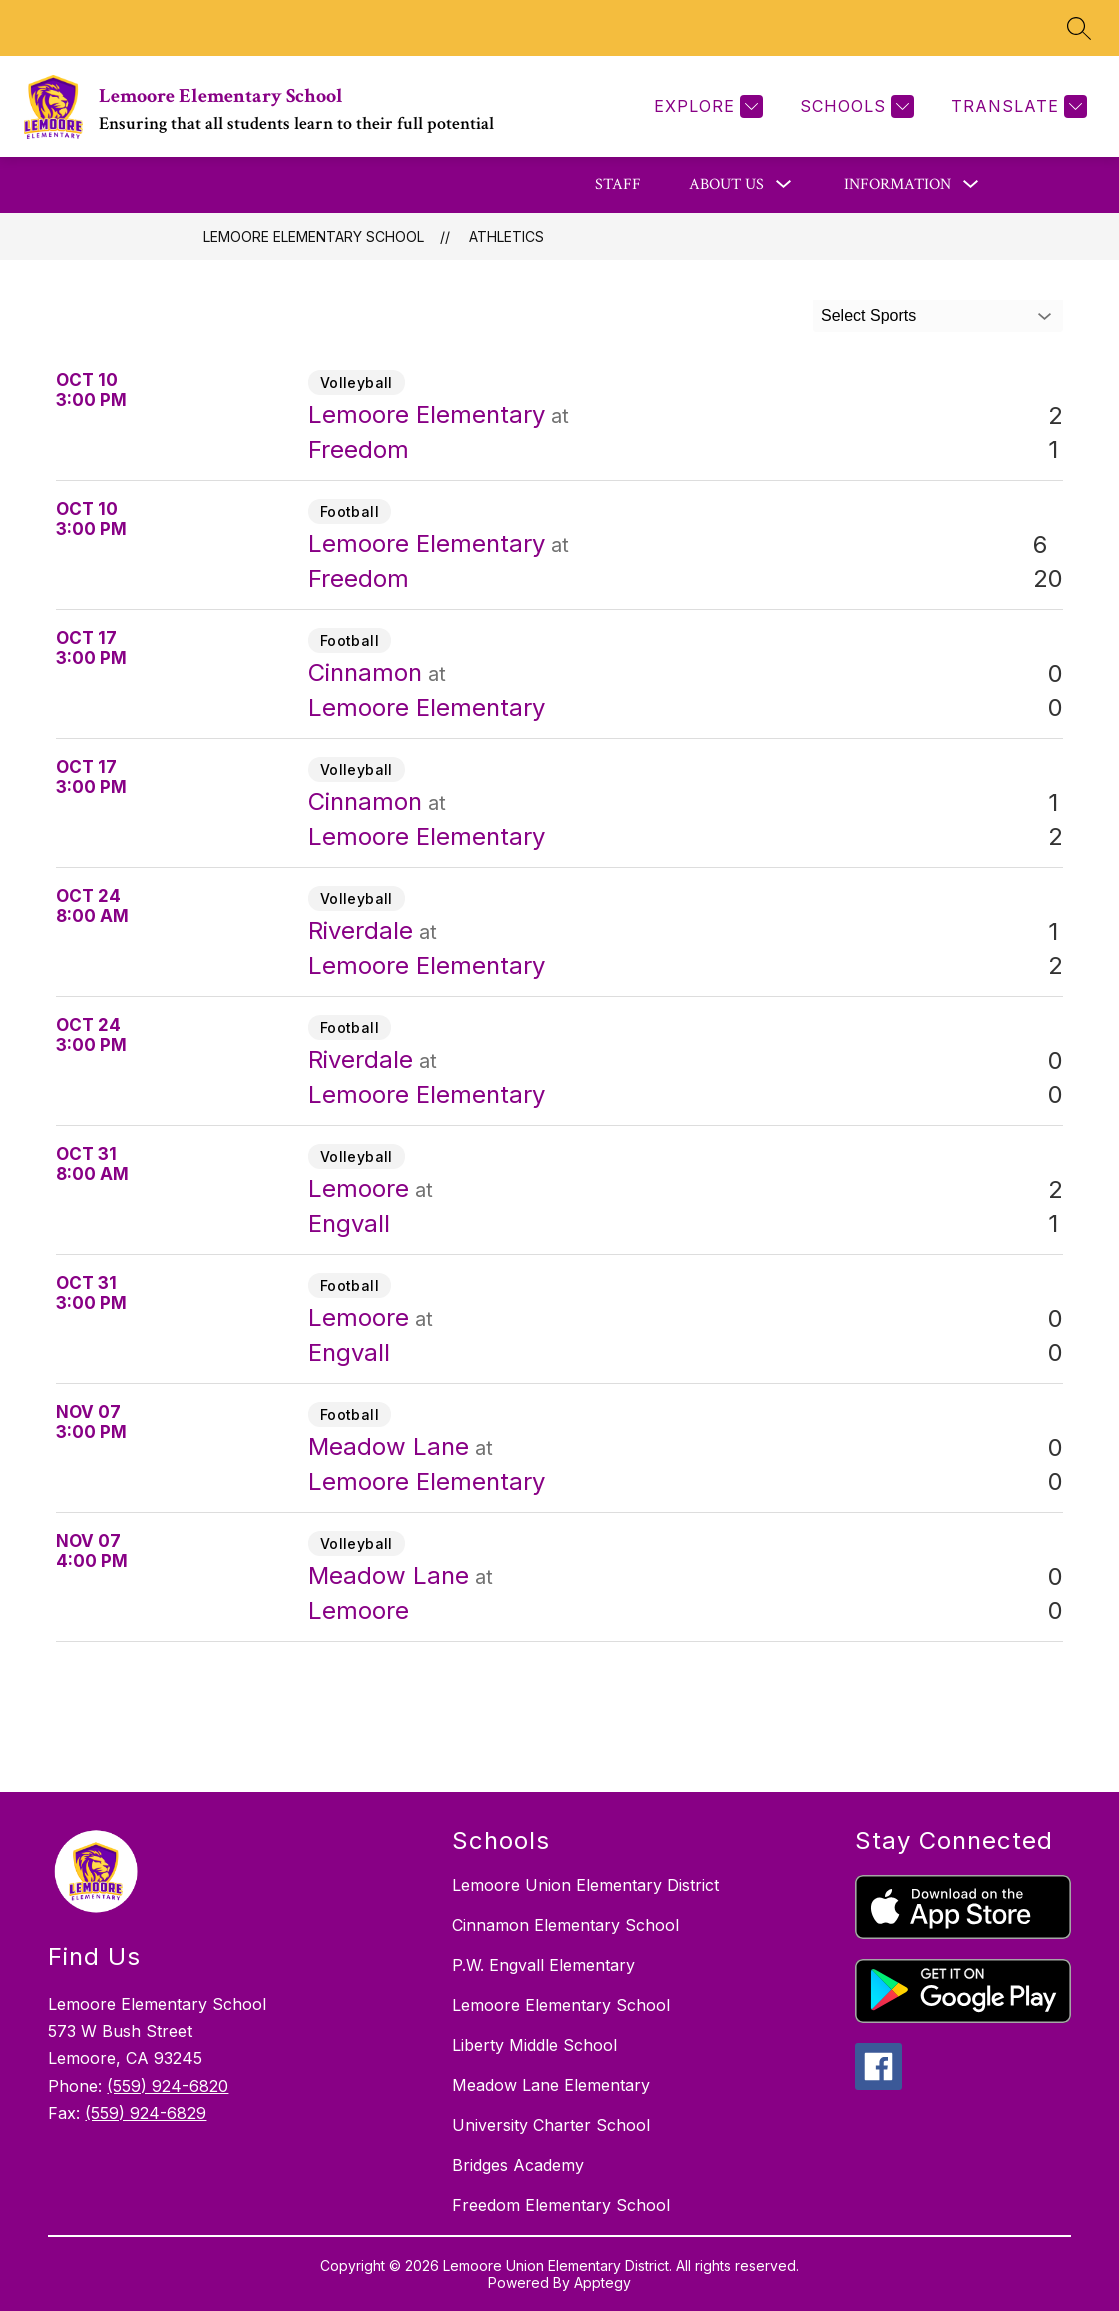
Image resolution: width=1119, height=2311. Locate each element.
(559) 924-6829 (145, 2113)
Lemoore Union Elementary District (585, 1885)
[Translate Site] (1016, 106)
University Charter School (551, 2125)
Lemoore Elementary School (313, 236)
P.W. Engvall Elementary (543, 1965)
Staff (618, 184)
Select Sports (868, 315)
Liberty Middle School (534, 2045)
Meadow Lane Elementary (551, 2085)
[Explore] (706, 106)
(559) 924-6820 (167, 2086)
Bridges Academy (518, 2165)
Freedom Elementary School (561, 2205)
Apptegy (602, 2282)
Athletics (506, 236)
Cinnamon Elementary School (565, 1925)
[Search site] (1079, 28)
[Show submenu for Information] (897, 185)
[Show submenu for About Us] (726, 185)
